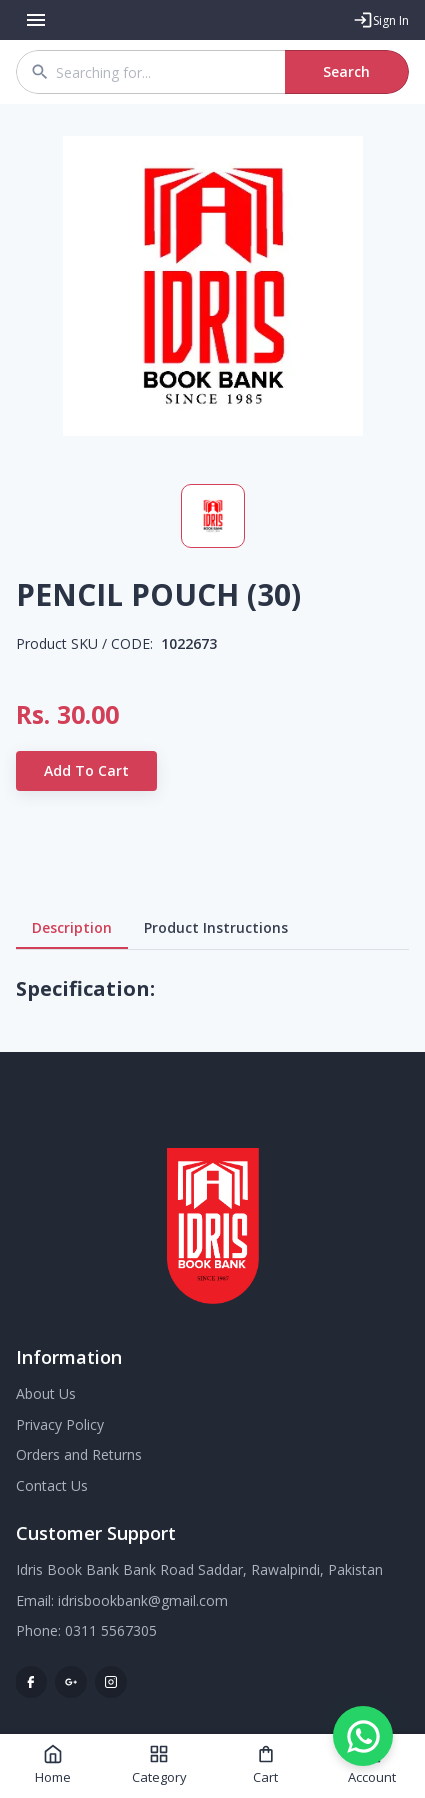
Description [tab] (72, 928)
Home (53, 1765)
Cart (265, 1765)
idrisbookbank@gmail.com (143, 1600)
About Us (46, 1393)
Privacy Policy (60, 1424)
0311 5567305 (111, 1630)
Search (347, 72)
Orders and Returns (79, 1454)
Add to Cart (86, 771)
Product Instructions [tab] (216, 928)
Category (159, 1765)
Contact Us (52, 1485)
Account (372, 1765)
